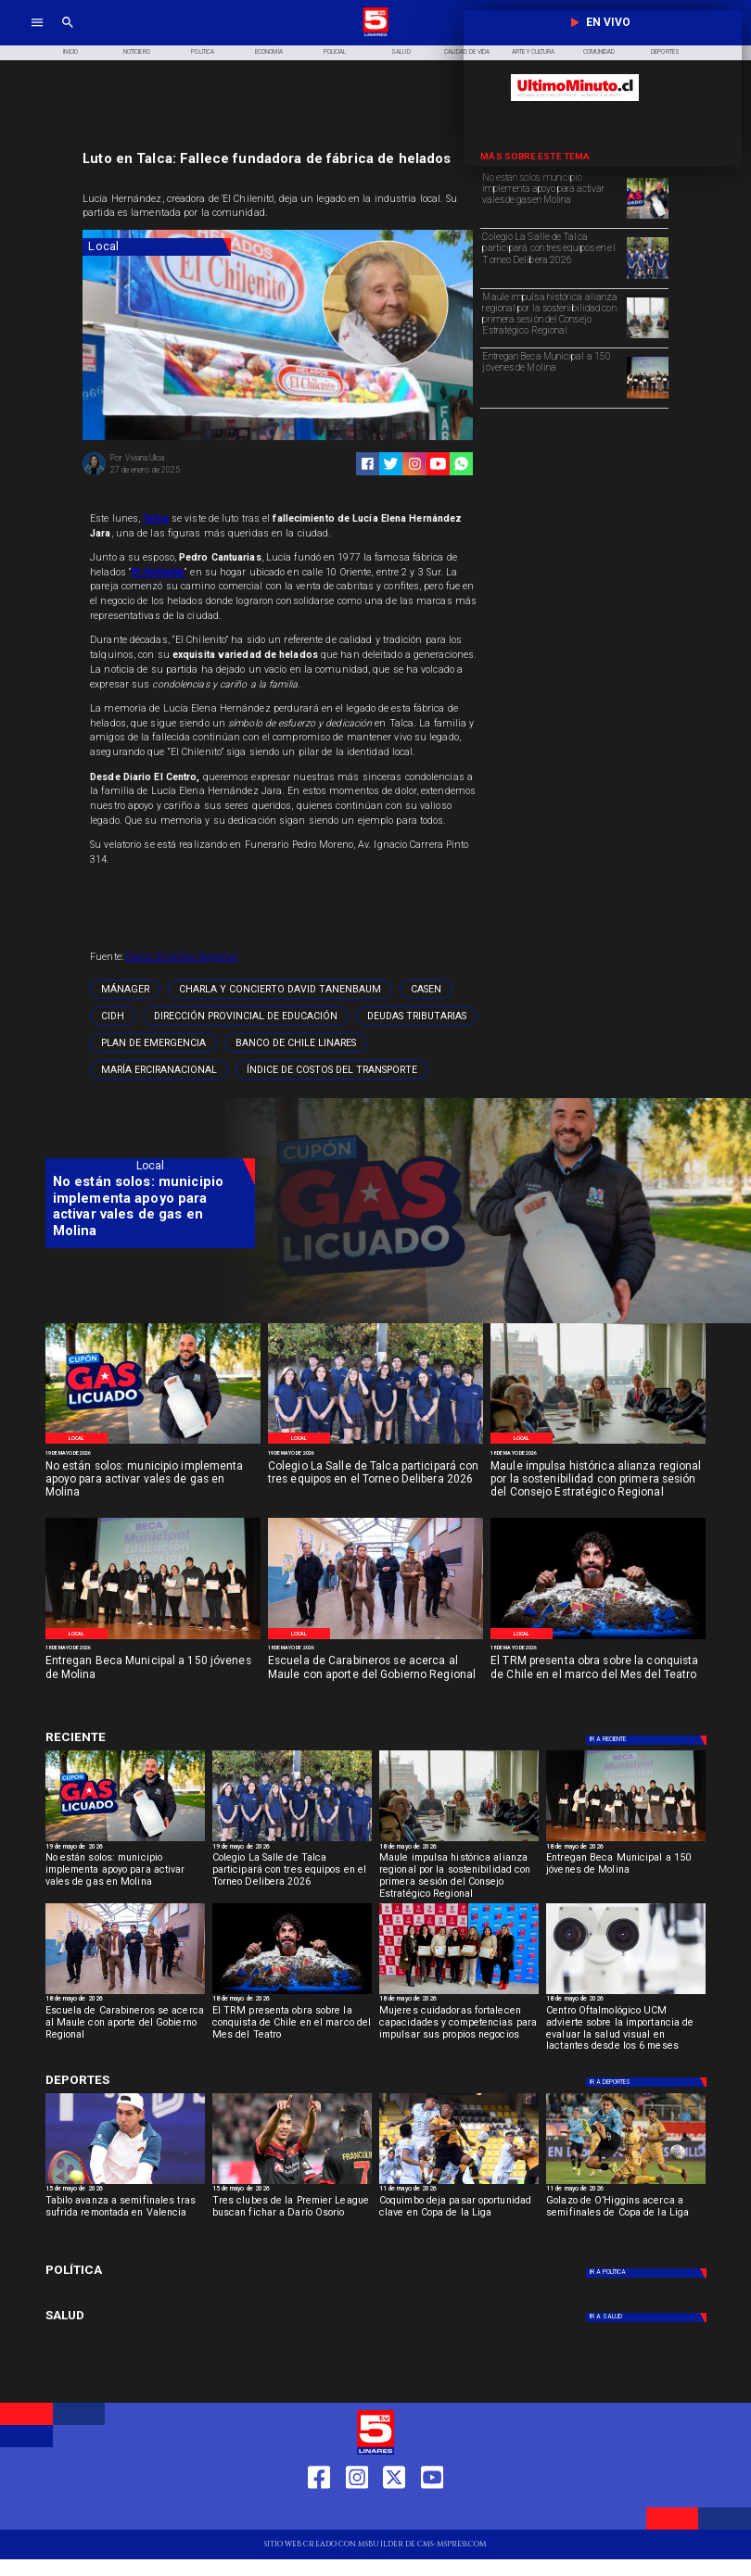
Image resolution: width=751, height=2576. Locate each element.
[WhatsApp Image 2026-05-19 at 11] (647, 278)
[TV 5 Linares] (67, 35)
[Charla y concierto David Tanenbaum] (280, 989)
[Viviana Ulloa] (94, 474)
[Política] (202, 52)
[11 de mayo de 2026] (459, 2190)
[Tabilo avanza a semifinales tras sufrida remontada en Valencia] (125, 2216)
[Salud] (401, 52)
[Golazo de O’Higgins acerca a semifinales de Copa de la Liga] (626, 2216)
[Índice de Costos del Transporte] (331, 1070)
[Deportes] (150, 1737)
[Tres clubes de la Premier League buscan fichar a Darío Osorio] (292, 2216)
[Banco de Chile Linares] (295, 1043)
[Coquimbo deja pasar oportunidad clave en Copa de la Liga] (459, 2216)
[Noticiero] (137, 52)
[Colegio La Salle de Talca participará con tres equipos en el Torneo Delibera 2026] (551, 257)
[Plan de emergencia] (153, 1043)
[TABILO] (125, 2183)
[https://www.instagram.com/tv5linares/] (415, 464)
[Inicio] (71, 52)
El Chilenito (158, 572)
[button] (125, 989)
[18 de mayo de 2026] (598, 1453)
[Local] (157, 247)
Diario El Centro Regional (181, 957)
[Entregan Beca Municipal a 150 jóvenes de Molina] (551, 376)
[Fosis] (459, 1993)
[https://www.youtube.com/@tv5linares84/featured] (438, 464)
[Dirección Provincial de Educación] (246, 1016)
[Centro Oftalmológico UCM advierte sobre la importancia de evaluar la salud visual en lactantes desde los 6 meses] (626, 2026)
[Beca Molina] (647, 397)
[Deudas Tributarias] (416, 1016)
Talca (156, 518)
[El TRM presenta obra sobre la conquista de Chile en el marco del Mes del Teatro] (598, 1675)
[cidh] (112, 1016)
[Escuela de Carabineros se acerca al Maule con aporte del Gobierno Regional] (375, 1675)
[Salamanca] (375, 1638)
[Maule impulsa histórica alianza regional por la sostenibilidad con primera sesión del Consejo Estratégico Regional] (551, 317)
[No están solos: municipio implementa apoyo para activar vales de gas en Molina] (551, 197)
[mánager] (125, 989)
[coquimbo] (459, 2183)
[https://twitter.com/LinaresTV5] (394, 2512)
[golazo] (626, 2183)
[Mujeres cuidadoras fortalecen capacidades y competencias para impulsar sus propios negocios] (459, 2026)
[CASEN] (426, 989)
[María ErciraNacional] (159, 1070)
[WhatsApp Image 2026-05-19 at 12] (647, 218)
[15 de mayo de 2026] (125, 2190)
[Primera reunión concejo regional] (647, 337)
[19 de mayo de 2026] (153, 1453)
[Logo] (375, 35)
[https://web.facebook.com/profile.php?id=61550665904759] (319, 2512)
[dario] (292, 2183)
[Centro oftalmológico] (626, 1993)
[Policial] (335, 52)
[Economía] (268, 52)
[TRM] (598, 1638)
